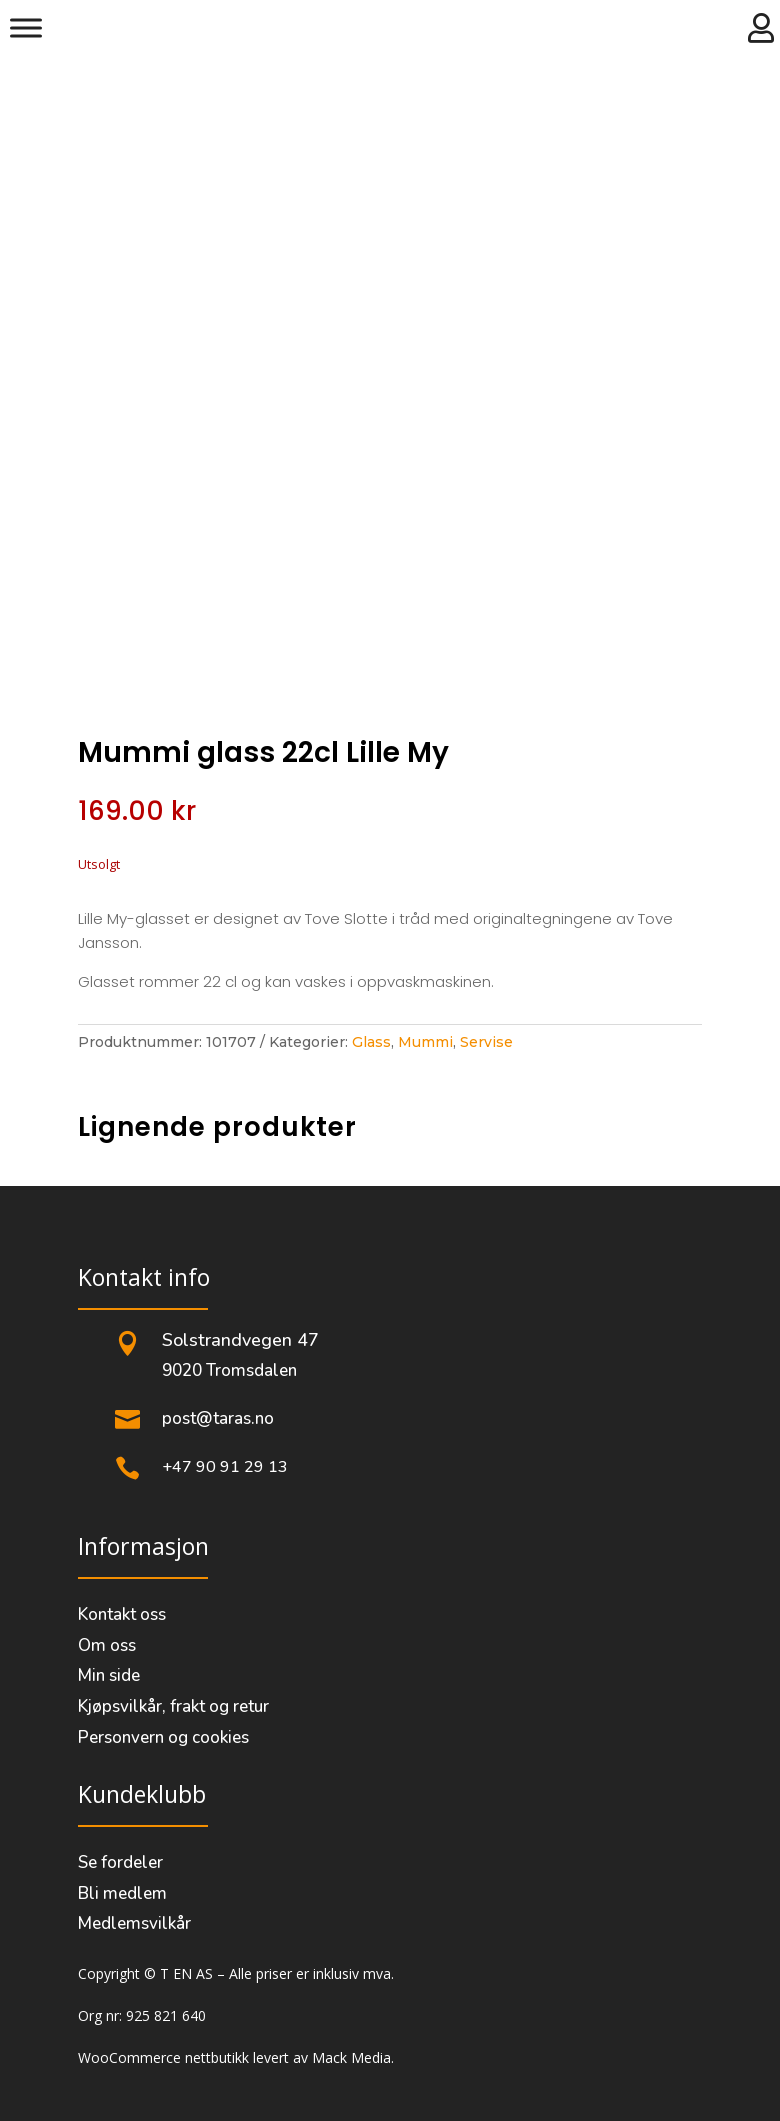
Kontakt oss (122, 1614)
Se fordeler (120, 1862)
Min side (109, 1675)
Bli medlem (122, 1893)
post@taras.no (218, 1418)
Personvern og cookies (163, 1737)
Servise (486, 1042)
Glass (371, 1042)
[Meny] (26, 27)
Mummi (425, 1042)
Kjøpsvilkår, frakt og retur (173, 1706)
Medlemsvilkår (134, 1923)
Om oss (107, 1645)
